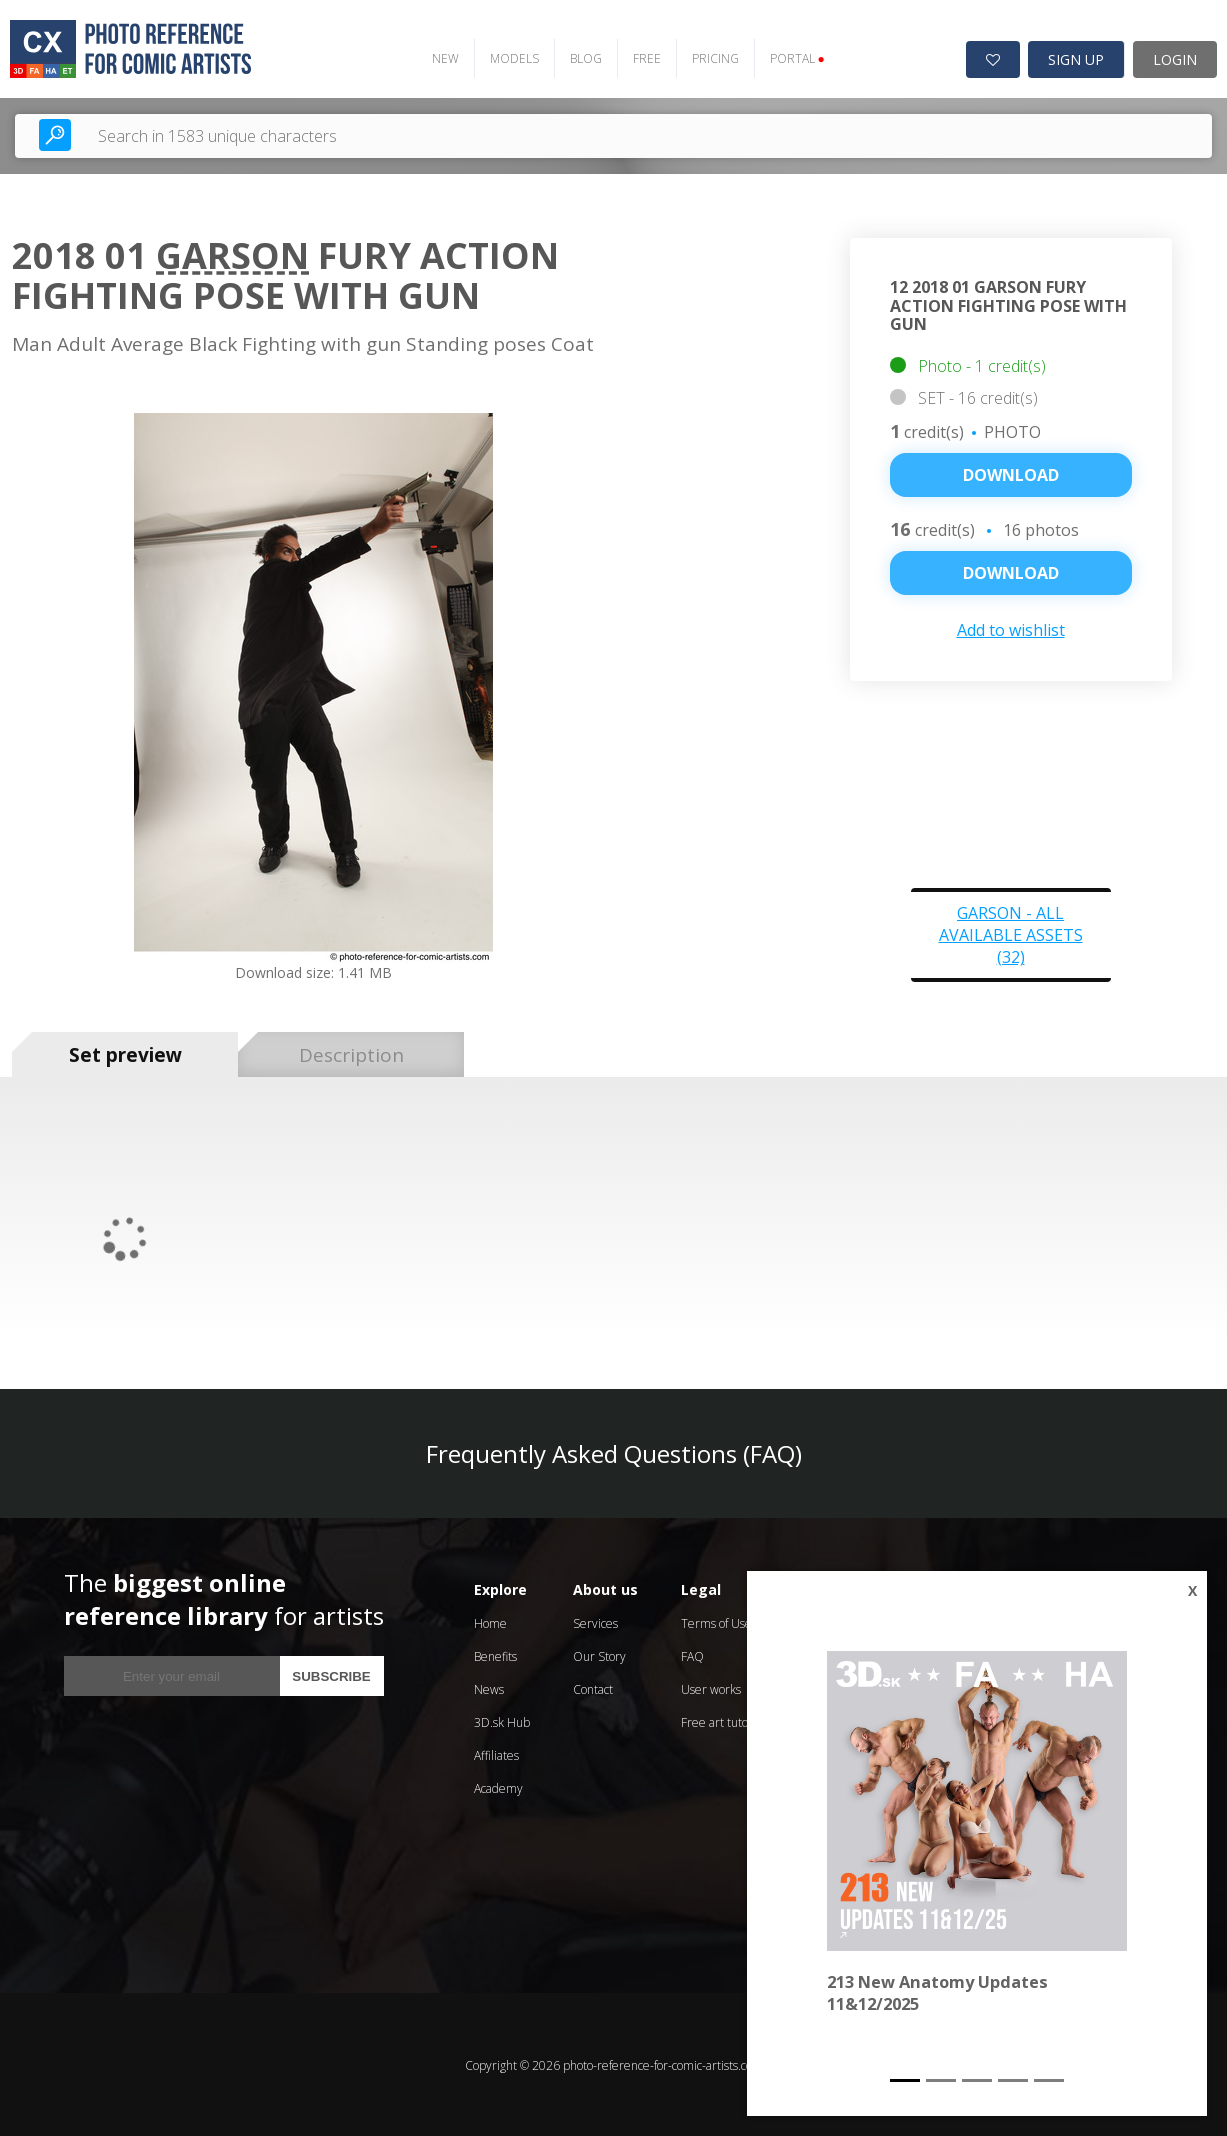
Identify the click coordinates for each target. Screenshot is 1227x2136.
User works (711, 1687)
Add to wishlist (1011, 628)
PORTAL (791, 56)
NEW (439, 56)
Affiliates (496, 1753)
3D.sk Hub (502, 1720)
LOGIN (1175, 57)
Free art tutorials (725, 1720)
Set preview (125, 1053)
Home (490, 1621)
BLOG (580, 56)
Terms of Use (716, 1621)
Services (595, 1621)
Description (351, 1053)
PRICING (709, 56)
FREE (641, 56)
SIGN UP (1076, 57)
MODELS (508, 56)
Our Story (599, 1654)
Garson (232, 253)
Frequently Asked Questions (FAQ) (614, 1451)
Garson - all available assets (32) (1011, 933)
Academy (498, 1786)
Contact (593, 1687)
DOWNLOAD (1011, 571)
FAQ (692, 1654)
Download (1011, 473)
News (489, 1687)
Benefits (495, 1654)
